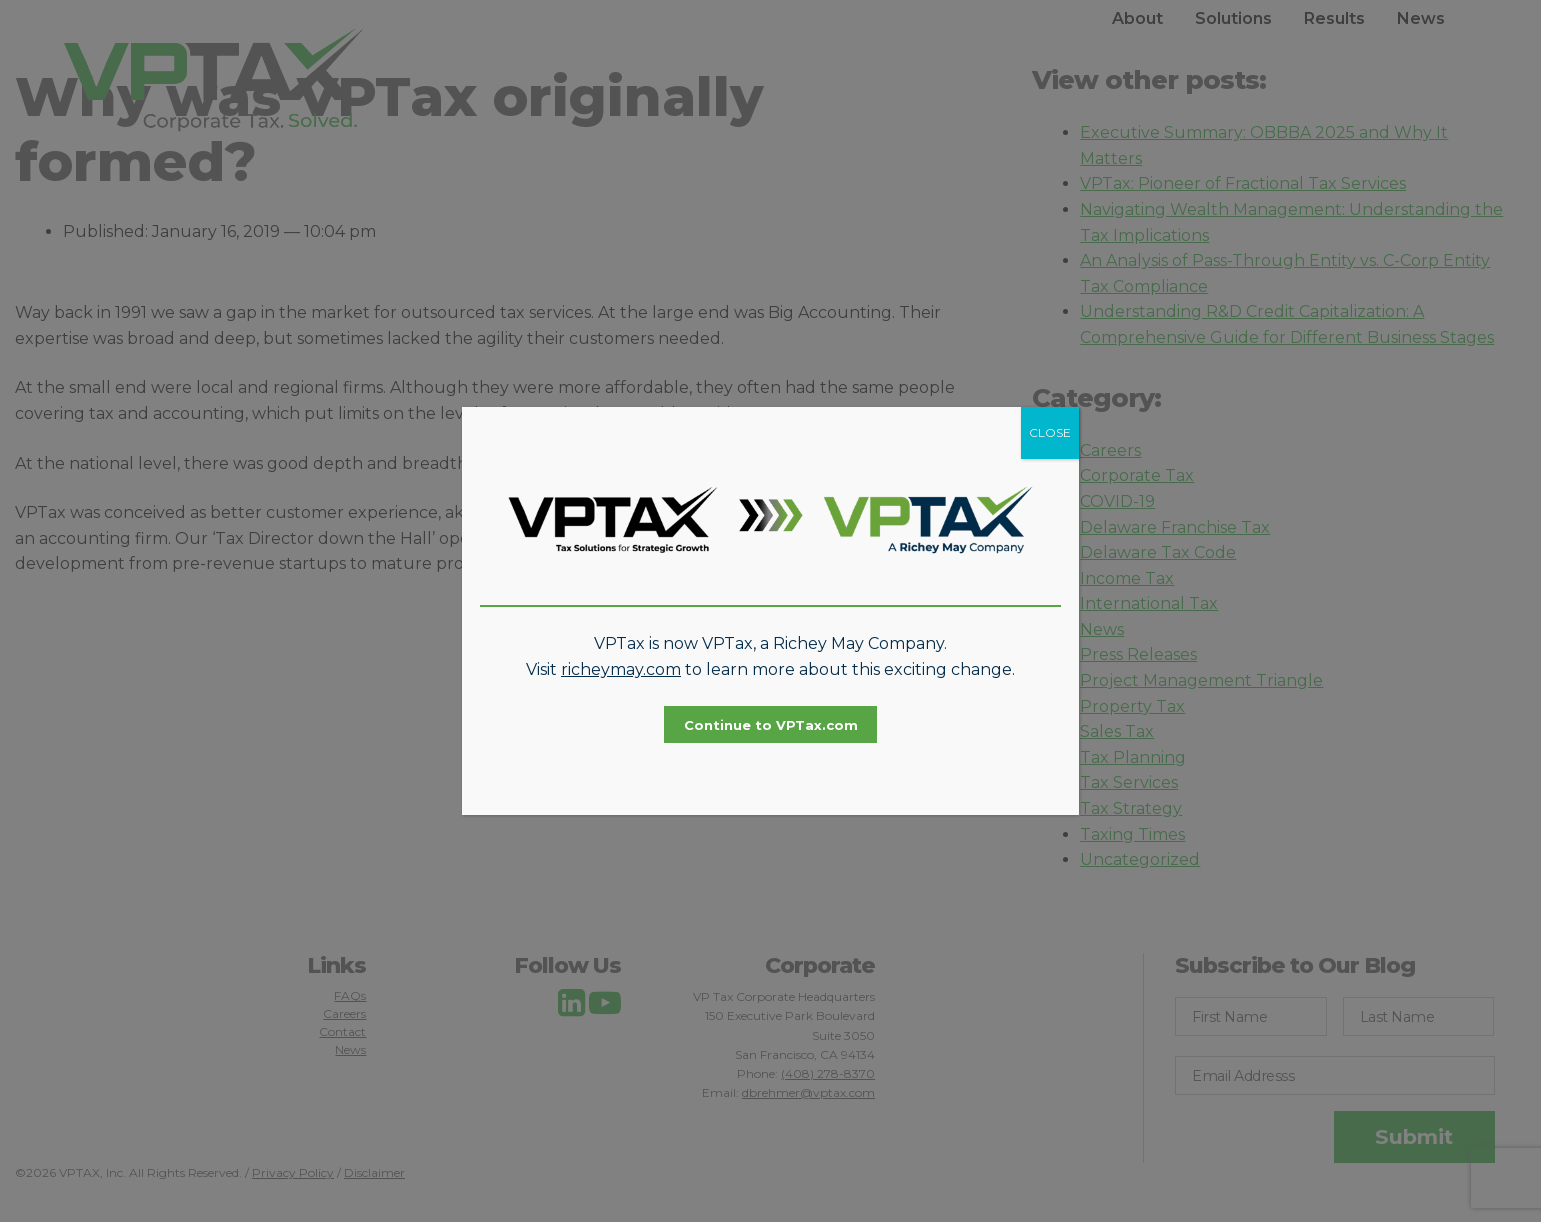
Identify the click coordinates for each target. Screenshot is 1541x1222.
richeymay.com (621, 669)
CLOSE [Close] (1050, 432)
